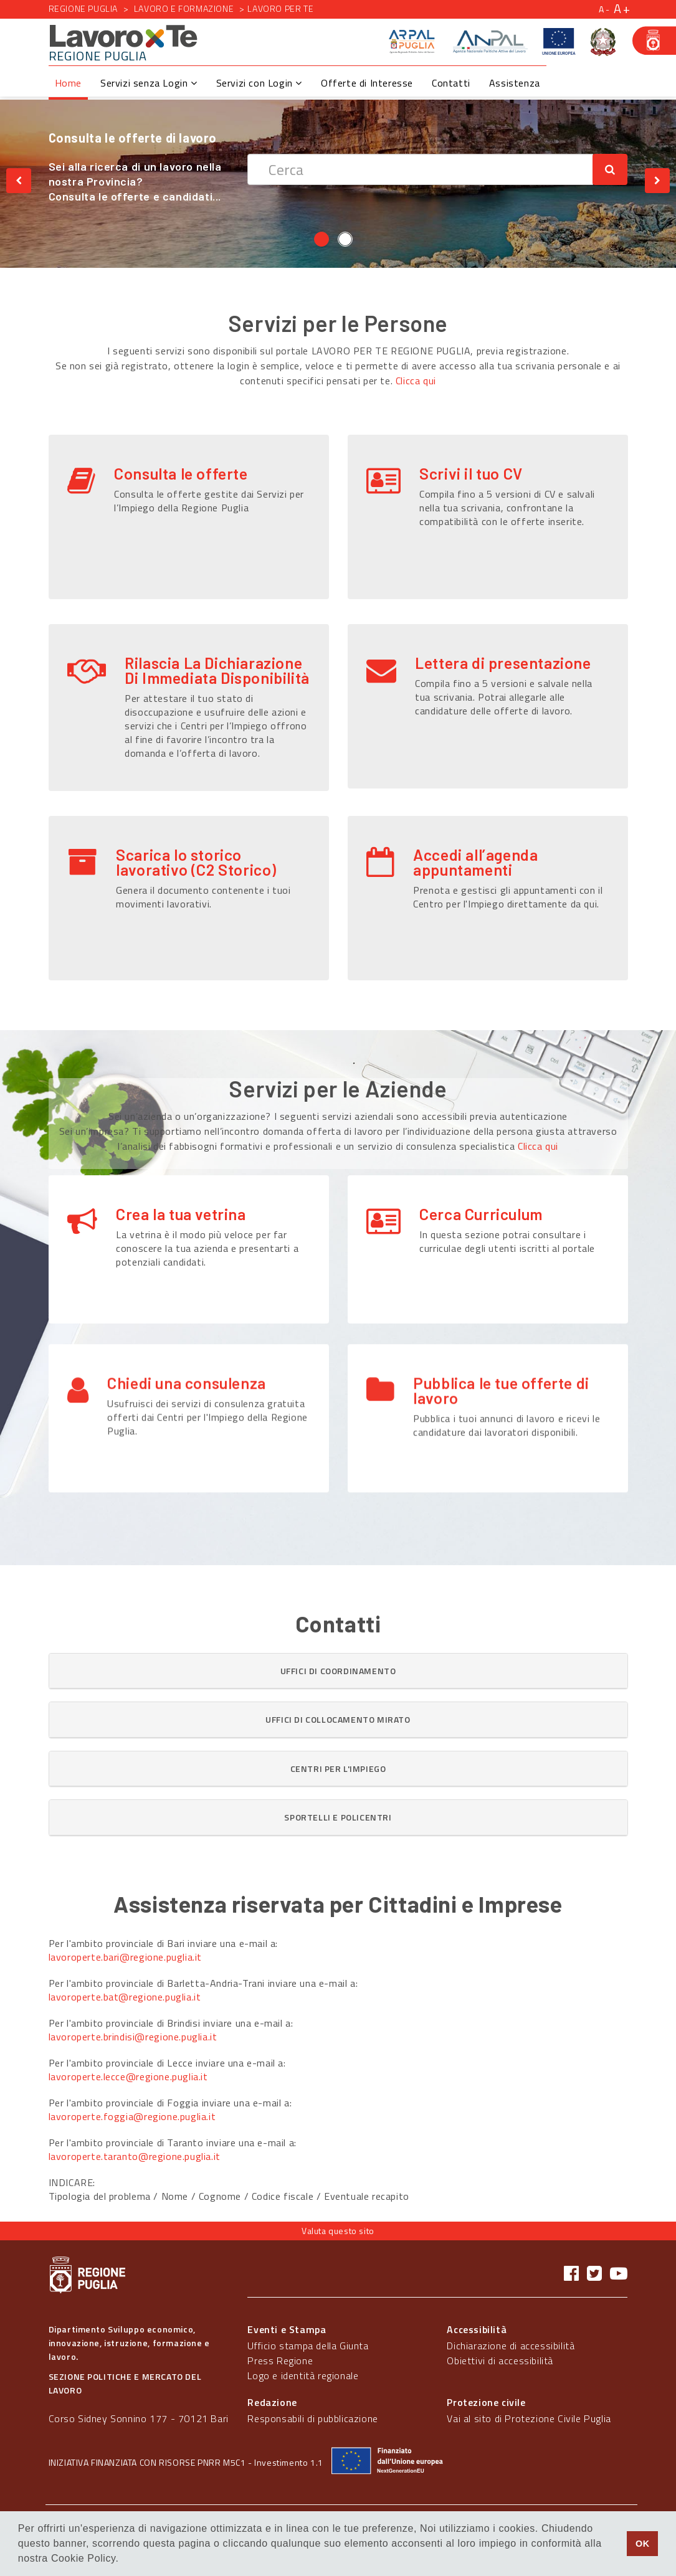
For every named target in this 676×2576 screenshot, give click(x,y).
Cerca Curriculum (481, 1214)
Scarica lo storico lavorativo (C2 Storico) (196, 862)
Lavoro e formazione (184, 8)
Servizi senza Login (149, 82)
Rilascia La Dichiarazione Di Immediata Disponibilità (217, 670)
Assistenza (514, 82)
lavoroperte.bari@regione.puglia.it (125, 1957)
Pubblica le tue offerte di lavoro (501, 1354)
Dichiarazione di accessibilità (510, 2345)
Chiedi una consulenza (186, 1346)
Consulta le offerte (180, 473)
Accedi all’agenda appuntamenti (475, 862)
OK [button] (643, 2544)
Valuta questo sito (338, 2230)
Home (68, 82)
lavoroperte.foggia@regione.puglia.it (132, 2116)
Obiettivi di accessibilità (500, 2360)
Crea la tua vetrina (180, 1214)
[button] (338, 1670)
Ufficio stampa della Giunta (307, 2345)
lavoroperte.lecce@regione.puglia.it (128, 2076)
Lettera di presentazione (503, 662)
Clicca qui (416, 380)
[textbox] (420, 169)
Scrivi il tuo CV (471, 473)
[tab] (338, 1671)
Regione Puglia (83, 8)
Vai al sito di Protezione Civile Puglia (529, 2418)
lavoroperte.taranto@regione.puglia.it (135, 2156)
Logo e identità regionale (302, 2375)
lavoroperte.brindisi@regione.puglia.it (133, 2036)
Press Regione (280, 2360)
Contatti (451, 82)
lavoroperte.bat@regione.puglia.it (125, 1997)
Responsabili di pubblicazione (312, 2418)
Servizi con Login (259, 82)
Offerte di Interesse (367, 82)
